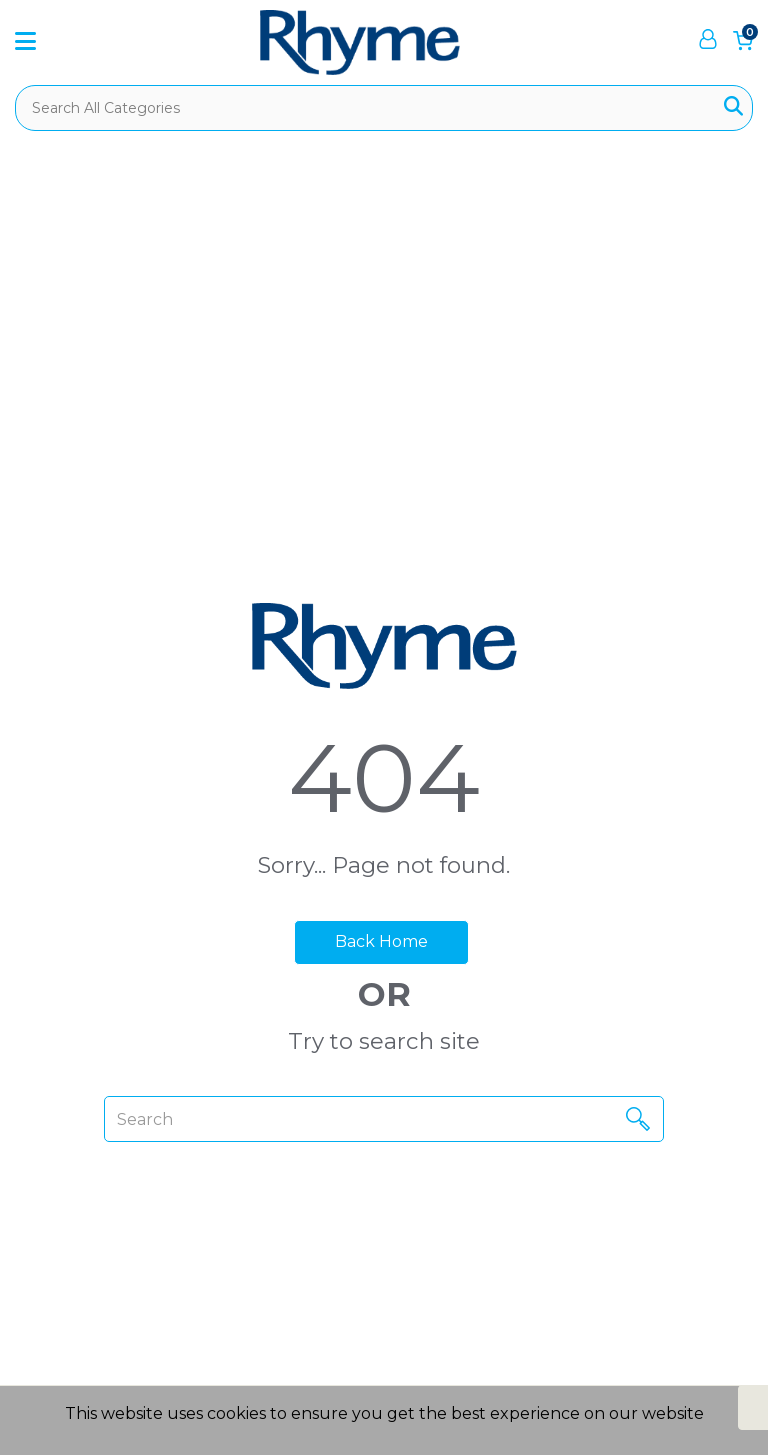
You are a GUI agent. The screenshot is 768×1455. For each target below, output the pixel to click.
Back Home (381, 941)
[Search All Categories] (384, 108)
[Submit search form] (733, 107)
